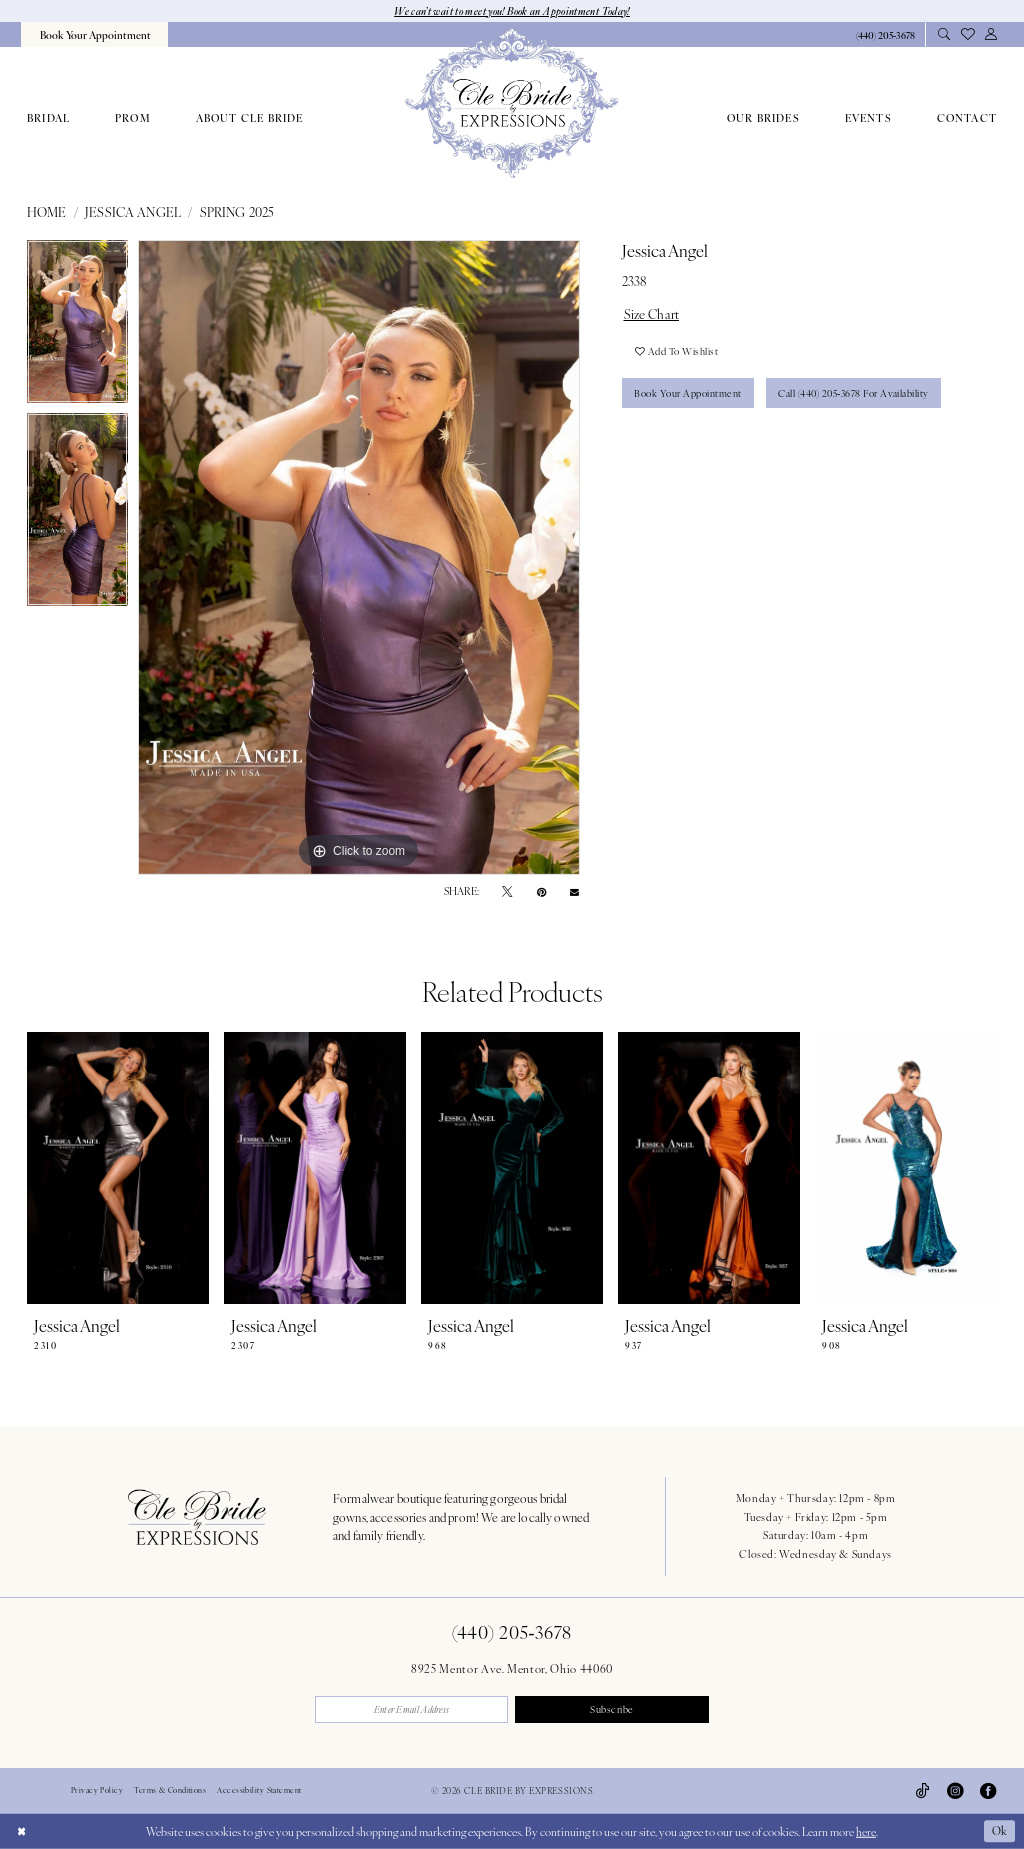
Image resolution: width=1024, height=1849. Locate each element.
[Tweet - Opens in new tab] (507, 892)
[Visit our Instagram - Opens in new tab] (955, 1791)
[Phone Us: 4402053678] (885, 35)
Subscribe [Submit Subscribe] (612, 1709)
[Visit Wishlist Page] (967, 34)
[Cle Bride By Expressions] (511, 103)
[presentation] (118, 1168)
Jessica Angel (133, 212)
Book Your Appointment (688, 394)
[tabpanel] (77, 326)
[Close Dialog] (21, 1831)
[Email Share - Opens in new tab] (574, 891)
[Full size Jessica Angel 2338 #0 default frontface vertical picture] (359, 558)
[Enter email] (411, 1709)
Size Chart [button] (652, 314)
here (866, 1831)
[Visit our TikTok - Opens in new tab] (923, 1791)
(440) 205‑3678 (512, 1631)
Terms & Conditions (170, 1791)
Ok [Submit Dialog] (999, 1831)
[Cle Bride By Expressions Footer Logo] (196, 1517)
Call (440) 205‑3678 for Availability (856, 394)
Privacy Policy (97, 1791)
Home (47, 212)
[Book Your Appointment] (94, 34)
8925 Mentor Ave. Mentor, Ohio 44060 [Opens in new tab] (512, 1668)
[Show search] (943, 35)
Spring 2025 (237, 212)
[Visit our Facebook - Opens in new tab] (988, 1791)
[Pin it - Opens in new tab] (541, 892)
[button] (990, 35)
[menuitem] (94, 34)
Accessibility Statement (259, 1791)
